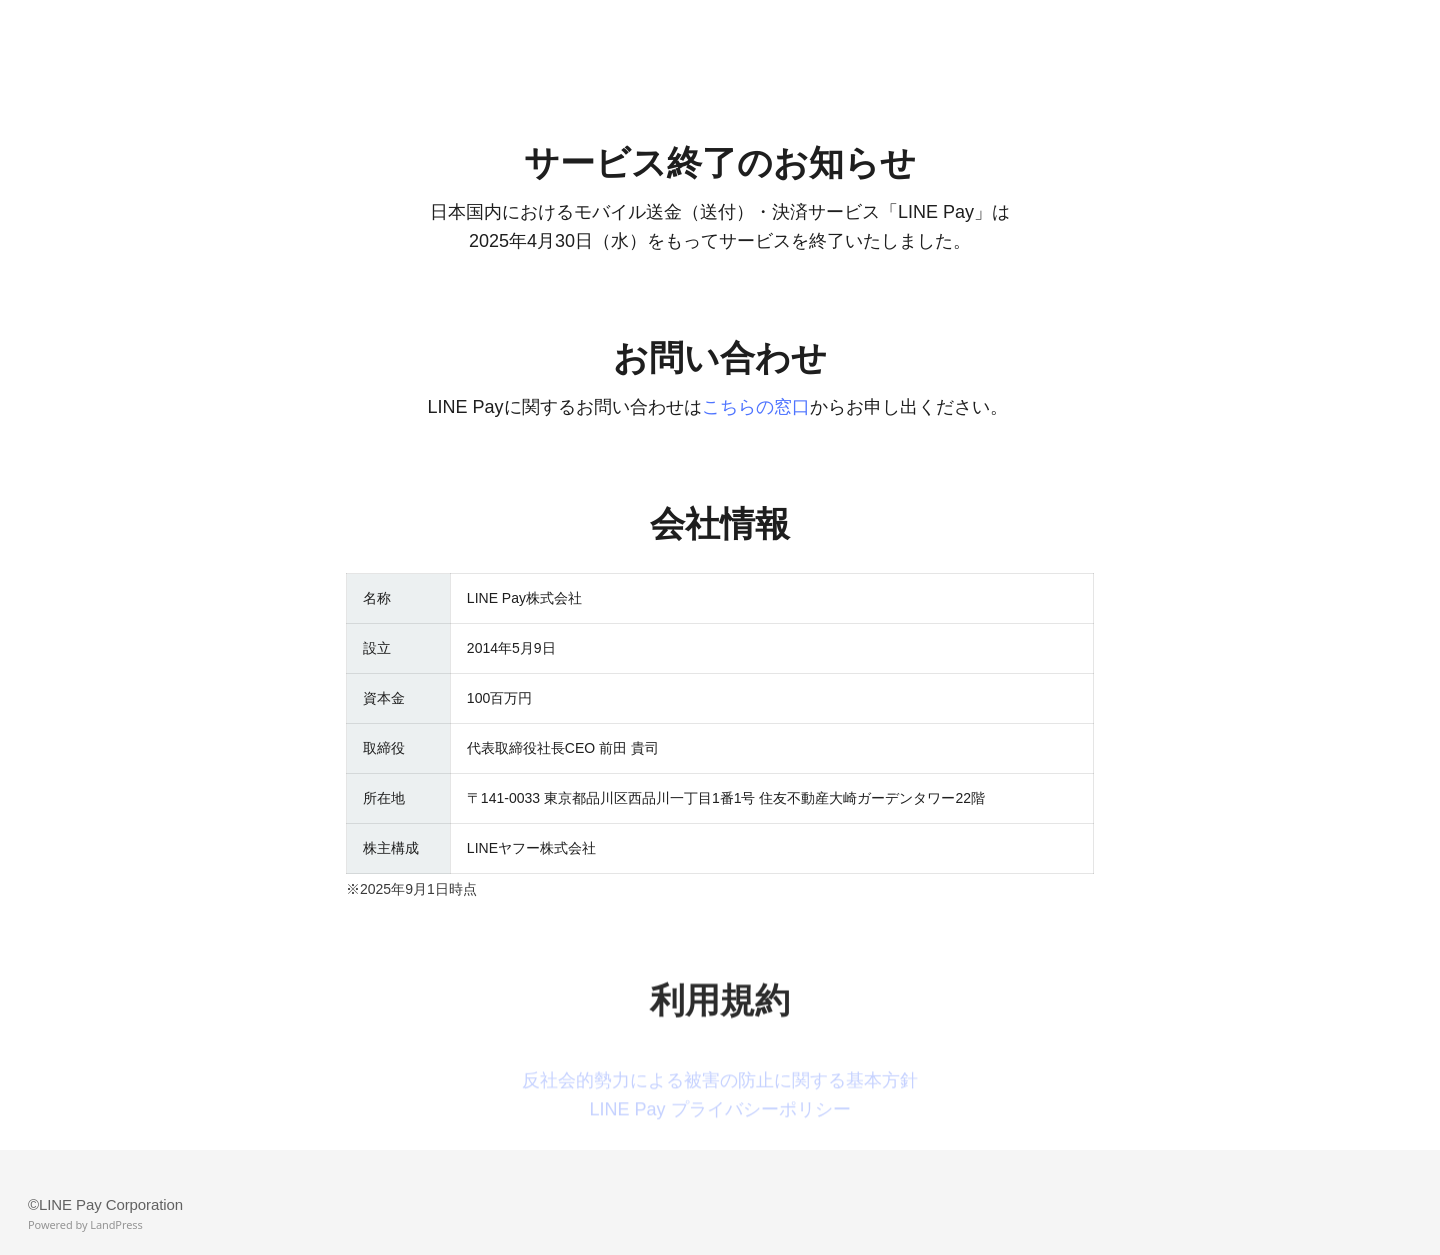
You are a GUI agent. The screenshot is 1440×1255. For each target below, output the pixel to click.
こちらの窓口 (756, 407)
